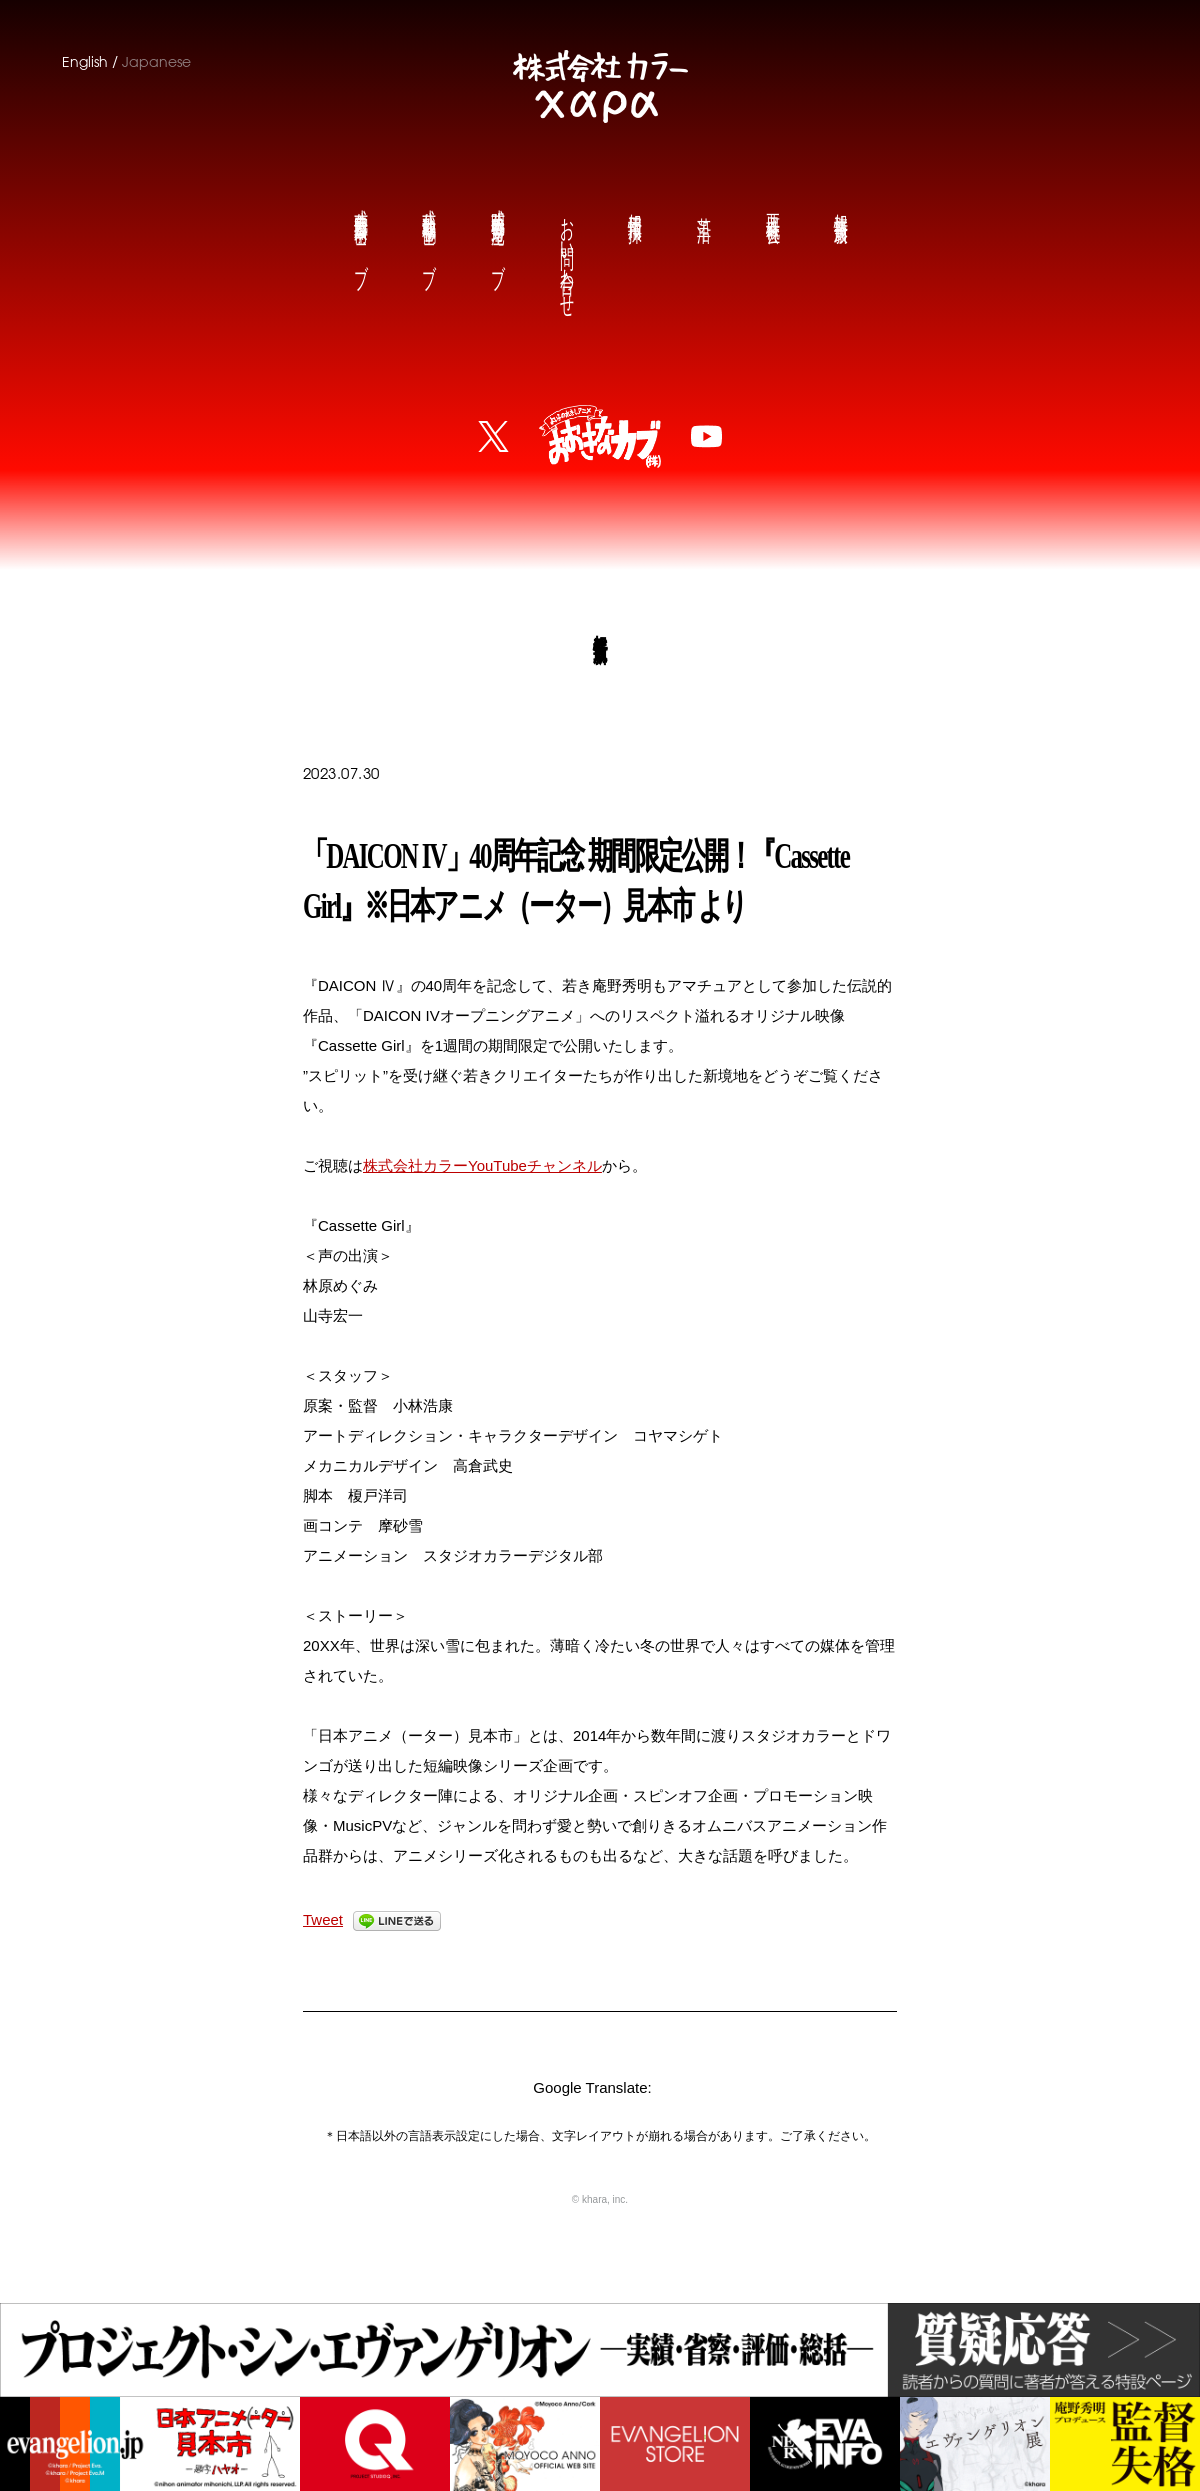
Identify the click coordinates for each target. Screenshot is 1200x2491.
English (85, 62)
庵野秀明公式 (497, 233)
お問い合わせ (566, 251)
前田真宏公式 (360, 233)
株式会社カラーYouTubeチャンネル (482, 1165)
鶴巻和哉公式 (428, 233)
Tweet (323, 1919)
